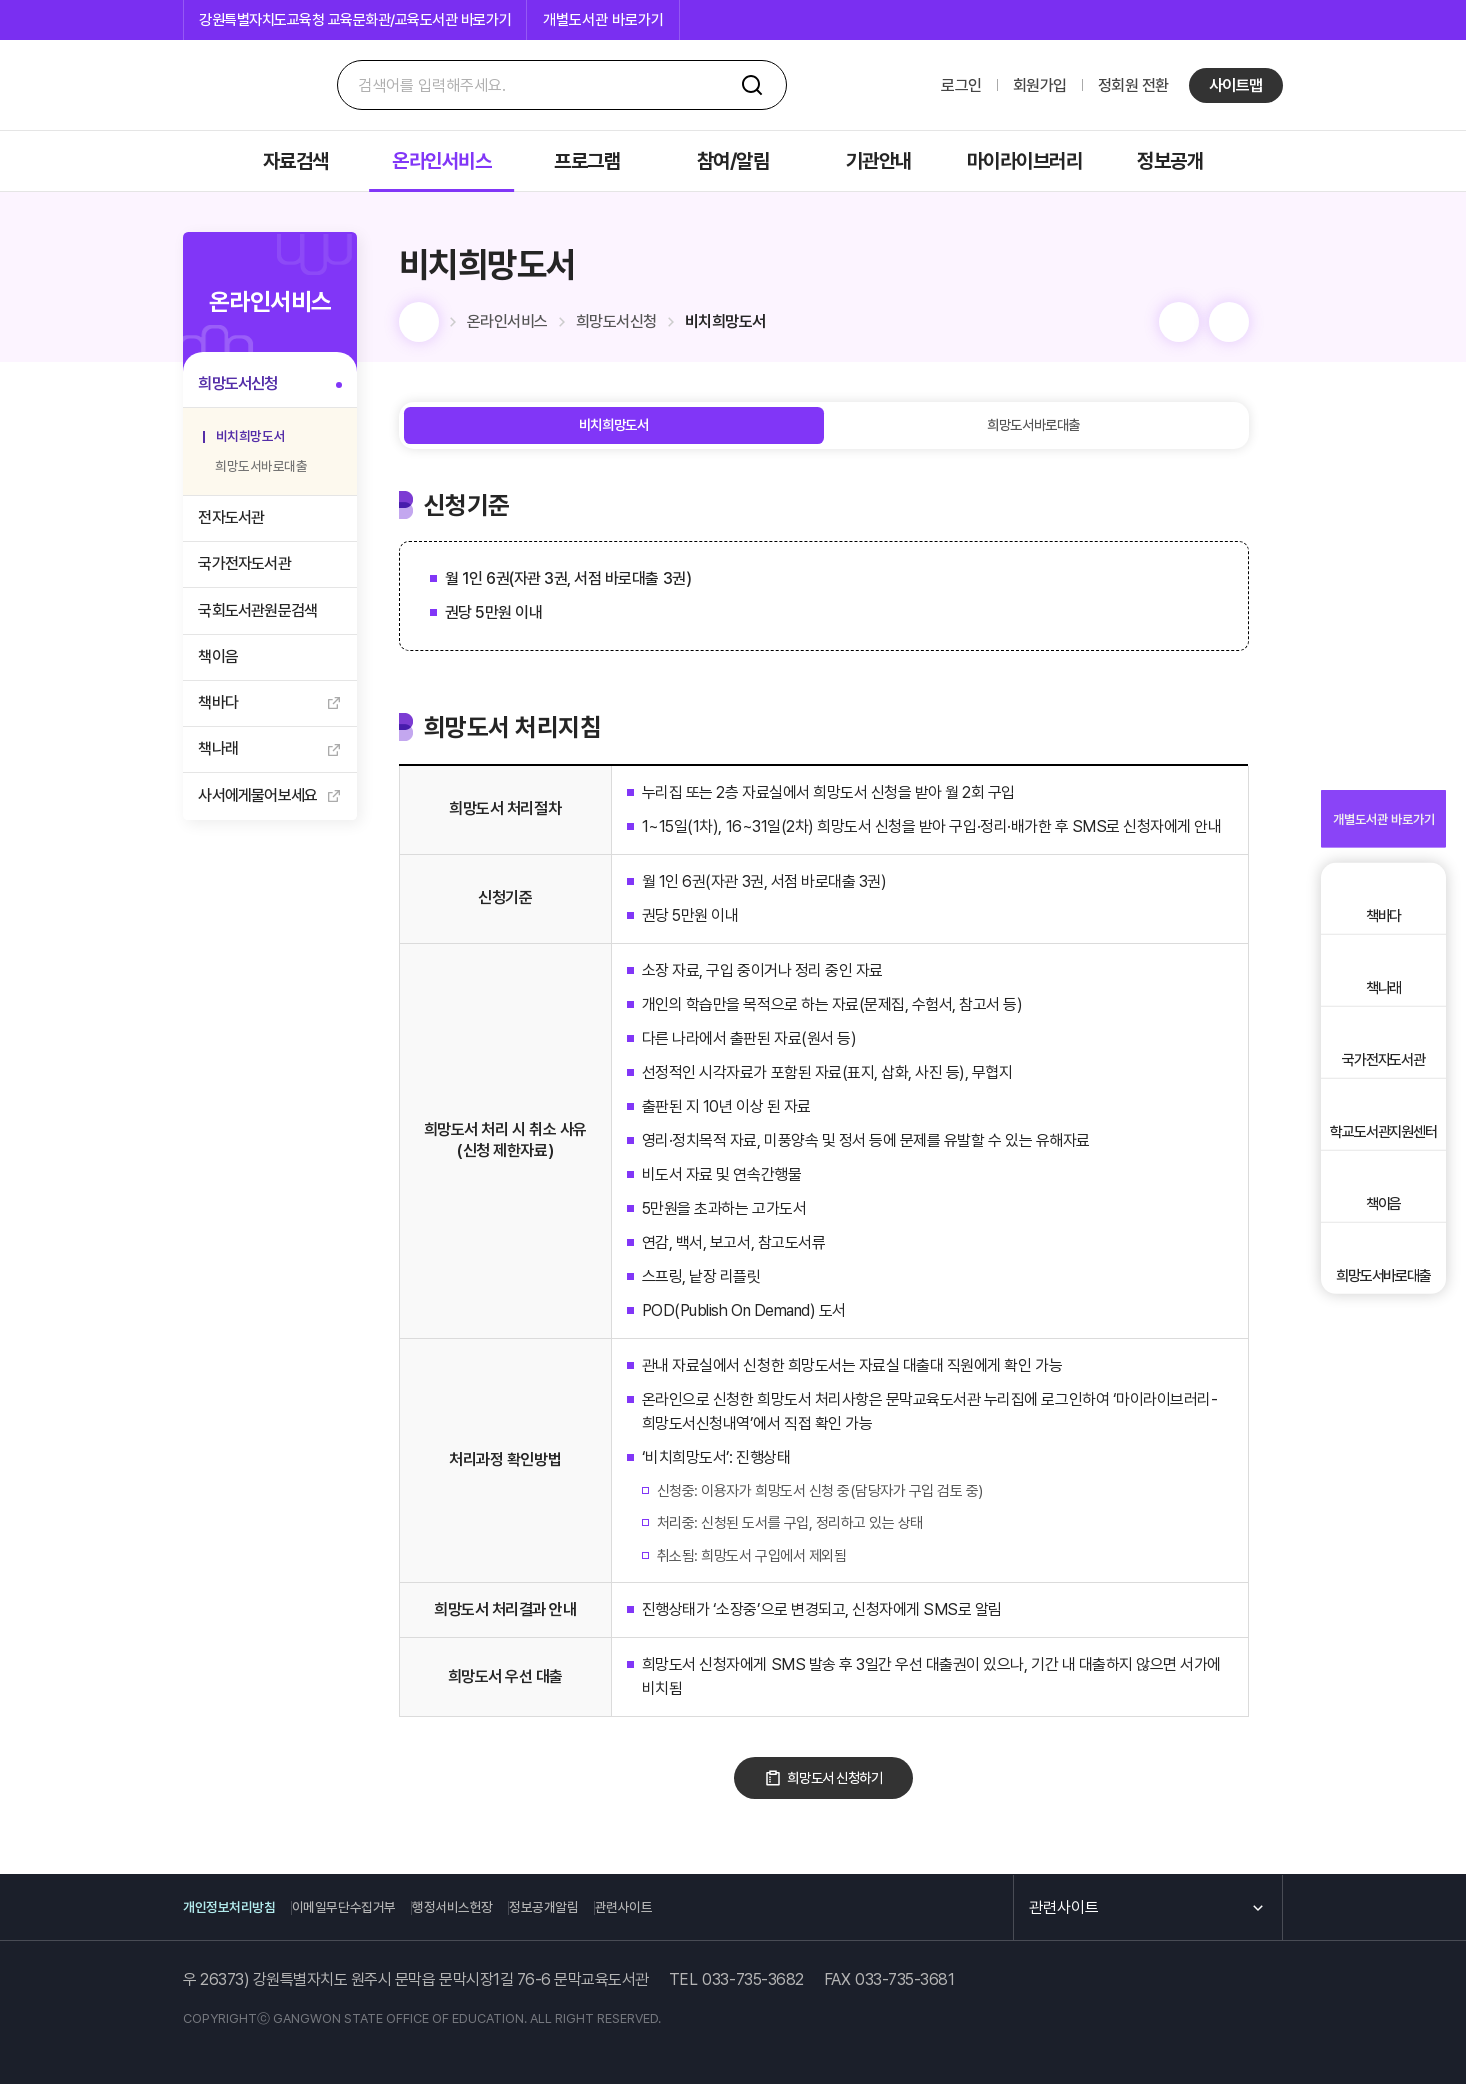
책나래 (224, 790)
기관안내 (879, 161)
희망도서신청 (243, 387)
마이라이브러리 (1025, 161)
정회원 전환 (1133, 85)
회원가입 (1040, 85)
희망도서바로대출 (254, 475)
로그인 (961, 85)
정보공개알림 (638, 1908)
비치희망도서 (253, 444)
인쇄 (1213, 322)
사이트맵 (1236, 85)
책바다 (224, 738)
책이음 (224, 686)
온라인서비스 (441, 161)
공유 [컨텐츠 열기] (1263, 322)
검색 (752, 85)
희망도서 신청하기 (870, 1789)
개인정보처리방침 (237, 1908)
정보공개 (1170, 161)
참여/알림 (733, 161)
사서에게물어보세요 (263, 842)
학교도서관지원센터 (1384, 1183)
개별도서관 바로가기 (603, 20)
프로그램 (587, 161)
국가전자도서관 (250, 583)
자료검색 (296, 161)
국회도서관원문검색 (263, 634)
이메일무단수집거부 (382, 1908)
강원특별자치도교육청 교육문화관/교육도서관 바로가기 (355, 20)
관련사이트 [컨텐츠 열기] (1056, 1907)
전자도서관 (237, 531)
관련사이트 (743, 1908)
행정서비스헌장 (520, 1908)
